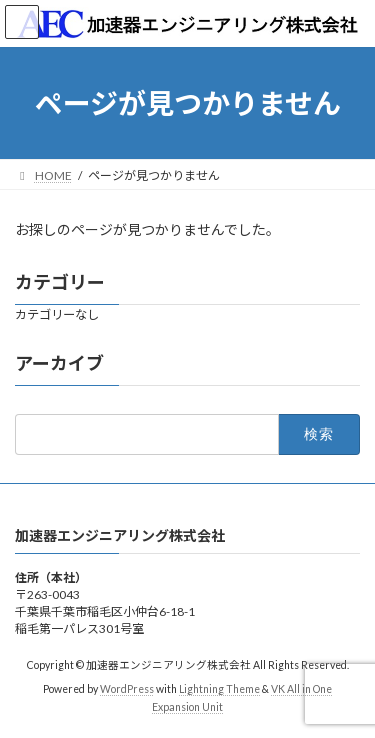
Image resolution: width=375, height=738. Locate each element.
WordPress (127, 689)
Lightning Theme (219, 689)
